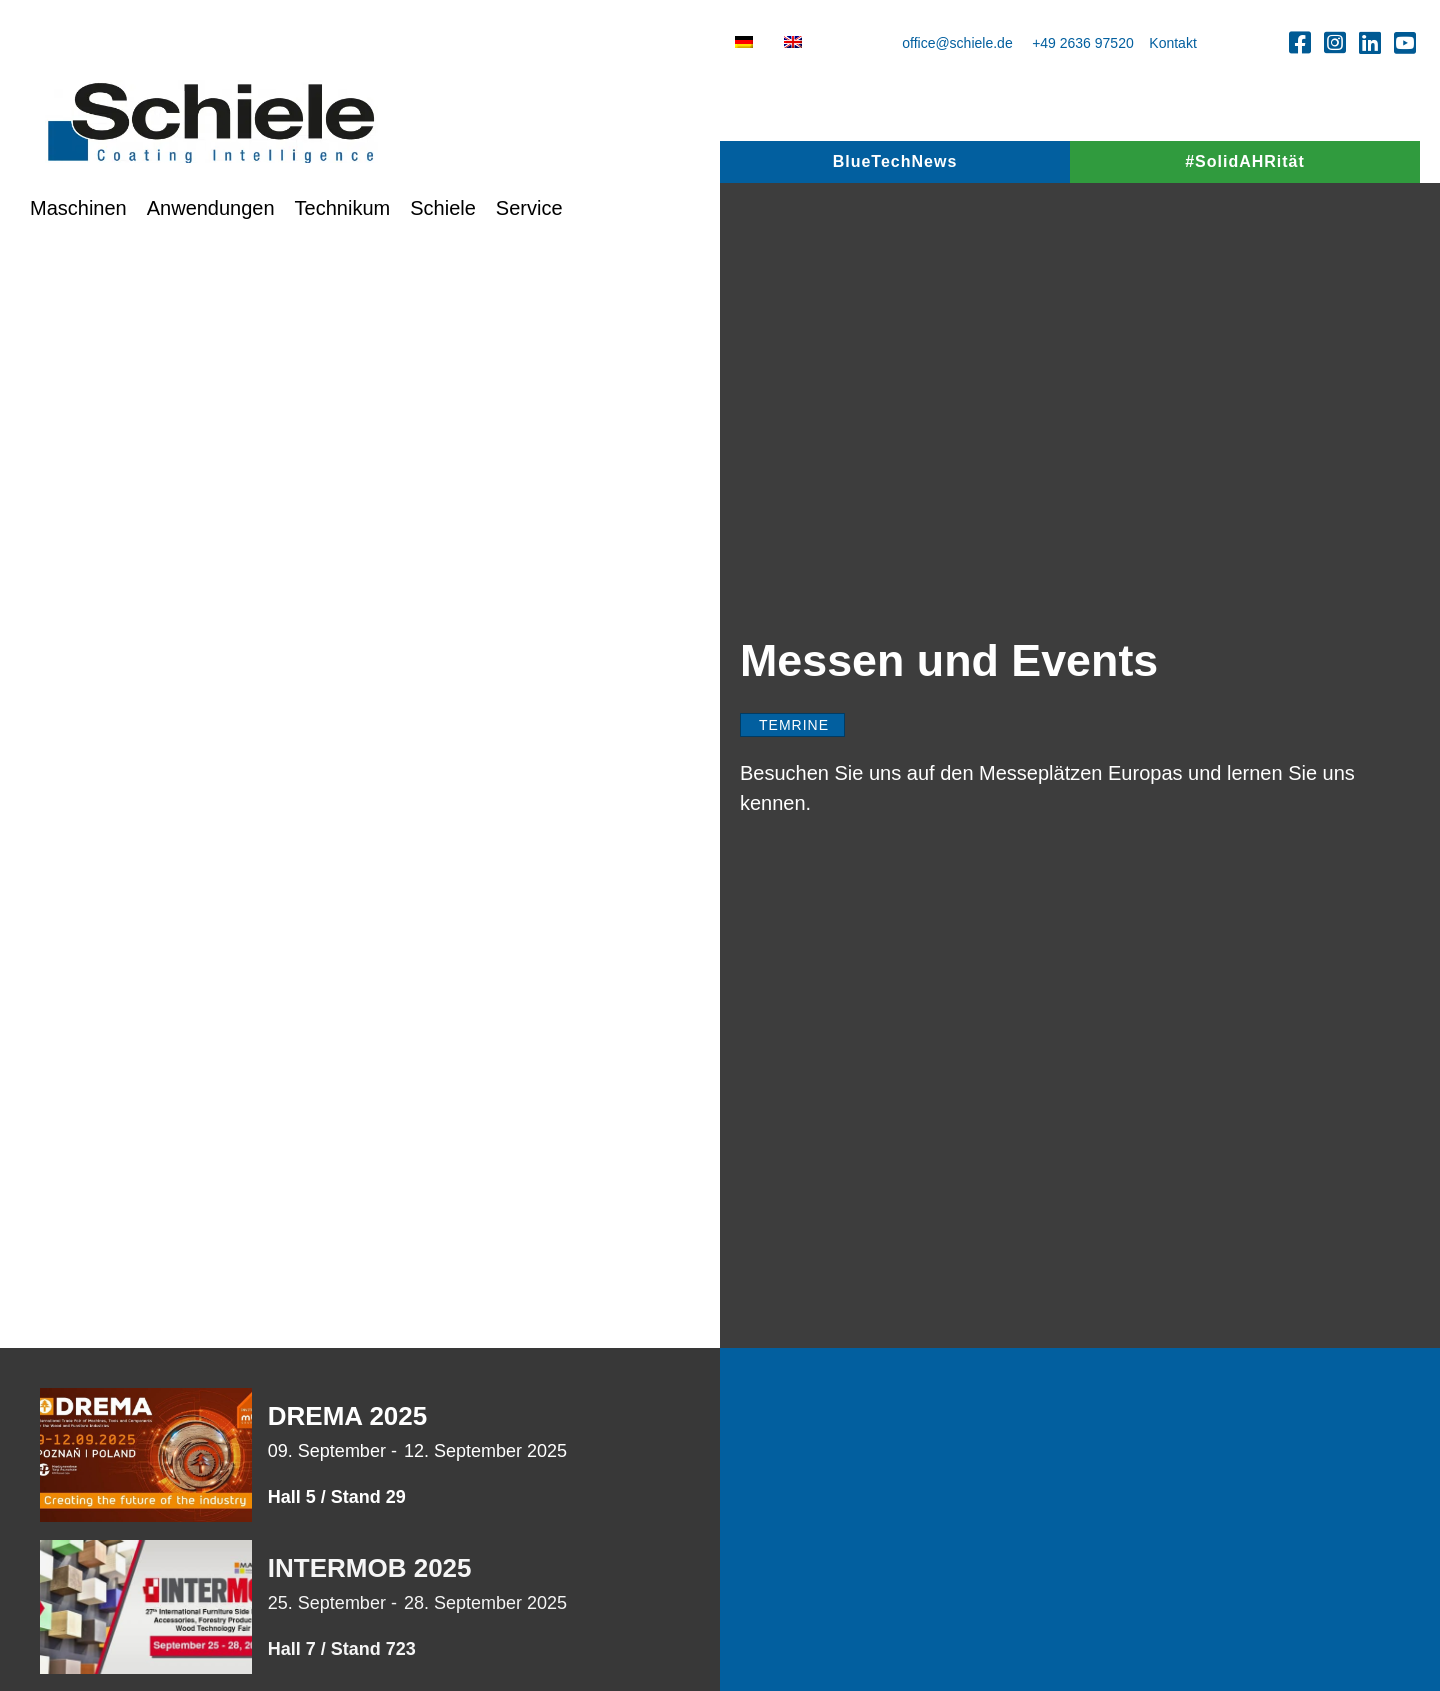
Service (529, 208)
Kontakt (1172, 43)
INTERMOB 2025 (370, 1568)
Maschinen (78, 208)
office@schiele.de (957, 43)
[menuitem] (744, 42)
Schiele (443, 208)
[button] (1300, 42)
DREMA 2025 (347, 1416)
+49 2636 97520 (1083, 43)
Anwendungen (211, 208)
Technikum (343, 208)
